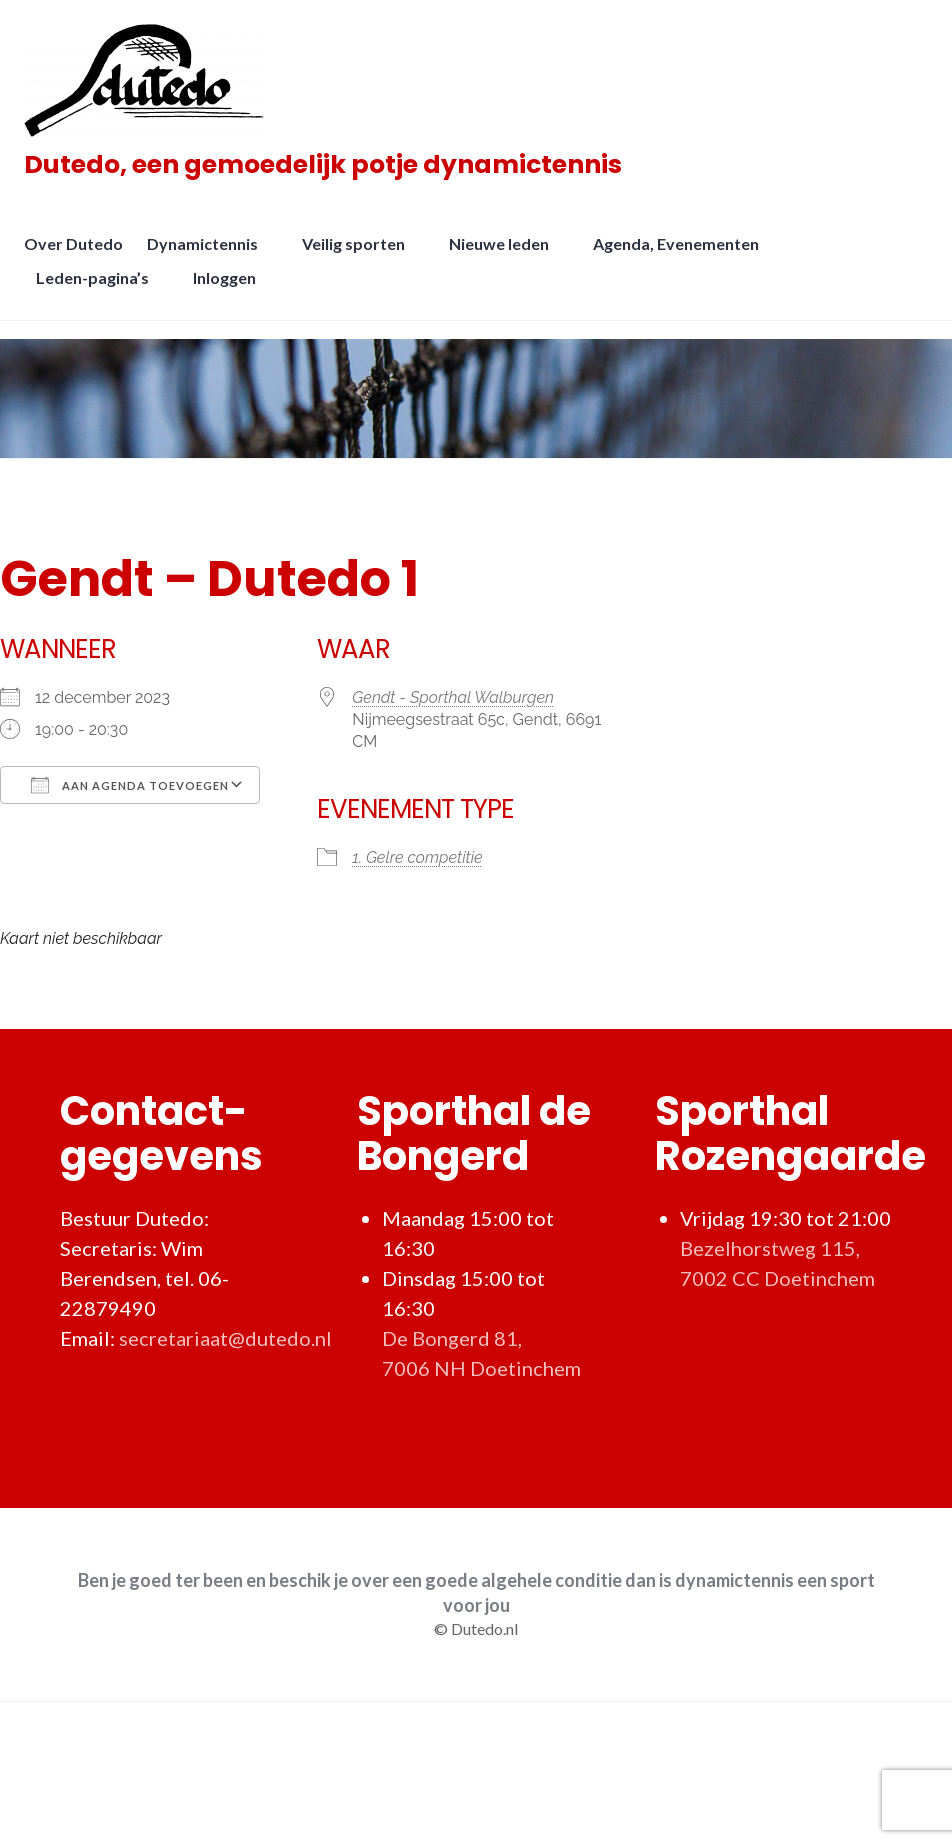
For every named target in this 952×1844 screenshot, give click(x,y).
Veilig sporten (359, 255)
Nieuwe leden (505, 255)
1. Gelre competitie (417, 857)
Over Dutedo (79, 255)
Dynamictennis (208, 255)
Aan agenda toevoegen (130, 785)
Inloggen (230, 289)
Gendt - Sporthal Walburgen (453, 697)
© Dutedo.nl (476, 1628)
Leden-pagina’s (98, 289)
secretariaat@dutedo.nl (225, 1338)
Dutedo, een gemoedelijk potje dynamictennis (329, 170)
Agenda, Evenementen (682, 255)
